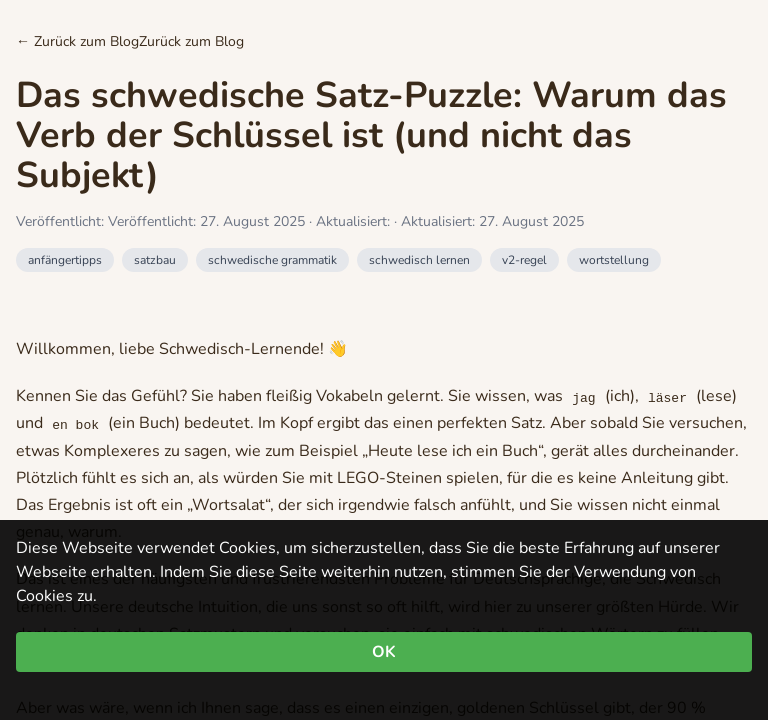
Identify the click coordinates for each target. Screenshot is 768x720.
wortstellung (614, 260)
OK (384, 652)
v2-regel (524, 260)
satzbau (155, 260)
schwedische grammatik (272, 260)
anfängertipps (65, 260)
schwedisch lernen (419, 260)
